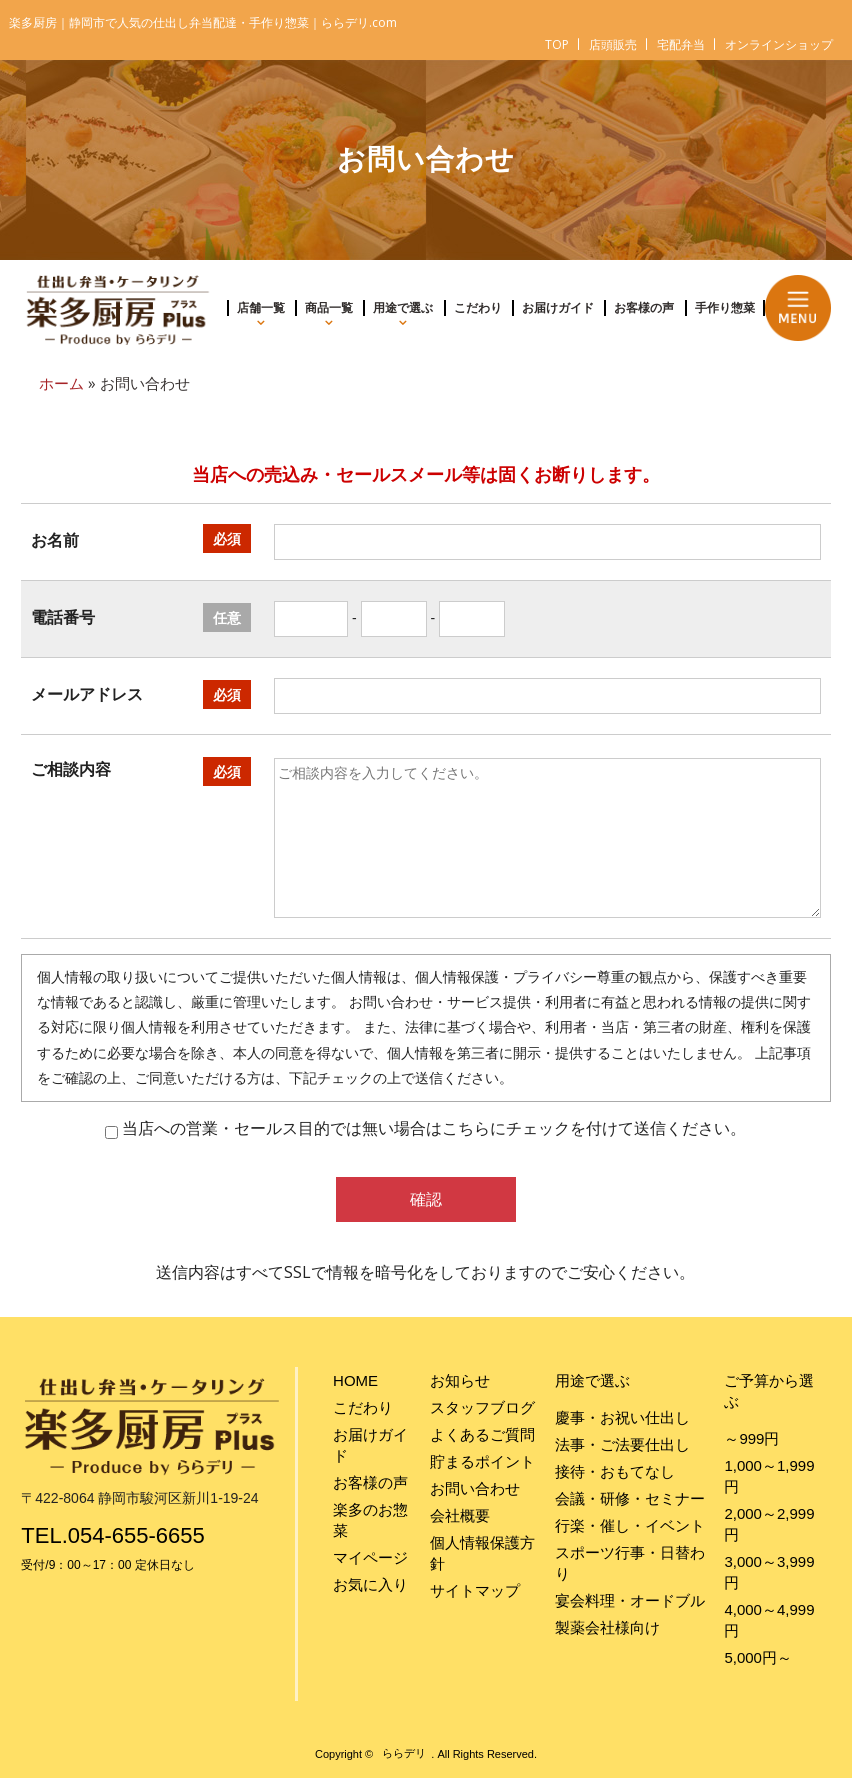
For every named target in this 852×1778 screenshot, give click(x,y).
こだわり (478, 307)
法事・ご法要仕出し (622, 1444)
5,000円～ (758, 1657)
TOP (557, 44)
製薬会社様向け (607, 1627)
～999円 (751, 1438)
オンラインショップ (779, 44)
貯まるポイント (482, 1461)
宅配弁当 (681, 44)
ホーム (61, 383)
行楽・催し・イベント (630, 1525)
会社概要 (460, 1515)
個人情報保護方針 (482, 1553)
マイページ (370, 1557)
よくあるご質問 (482, 1434)
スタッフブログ (482, 1407)
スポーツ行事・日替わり (630, 1563)
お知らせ (460, 1380)
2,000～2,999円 (769, 1524)
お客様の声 (644, 307)
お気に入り (370, 1584)
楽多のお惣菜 (370, 1520)
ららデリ (404, 1754)
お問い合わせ (475, 1488)
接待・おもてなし (615, 1471)
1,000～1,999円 (769, 1476)
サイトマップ (475, 1590)
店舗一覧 (261, 307)
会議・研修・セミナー (630, 1498)
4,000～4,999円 (769, 1620)
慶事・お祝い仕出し (622, 1417)
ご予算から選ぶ (769, 1391)
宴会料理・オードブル (630, 1600)
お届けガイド (558, 307)
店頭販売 (613, 44)
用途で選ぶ (403, 307)
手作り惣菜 (725, 307)
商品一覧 (329, 307)
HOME (355, 1380)
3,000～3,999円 (769, 1572)
